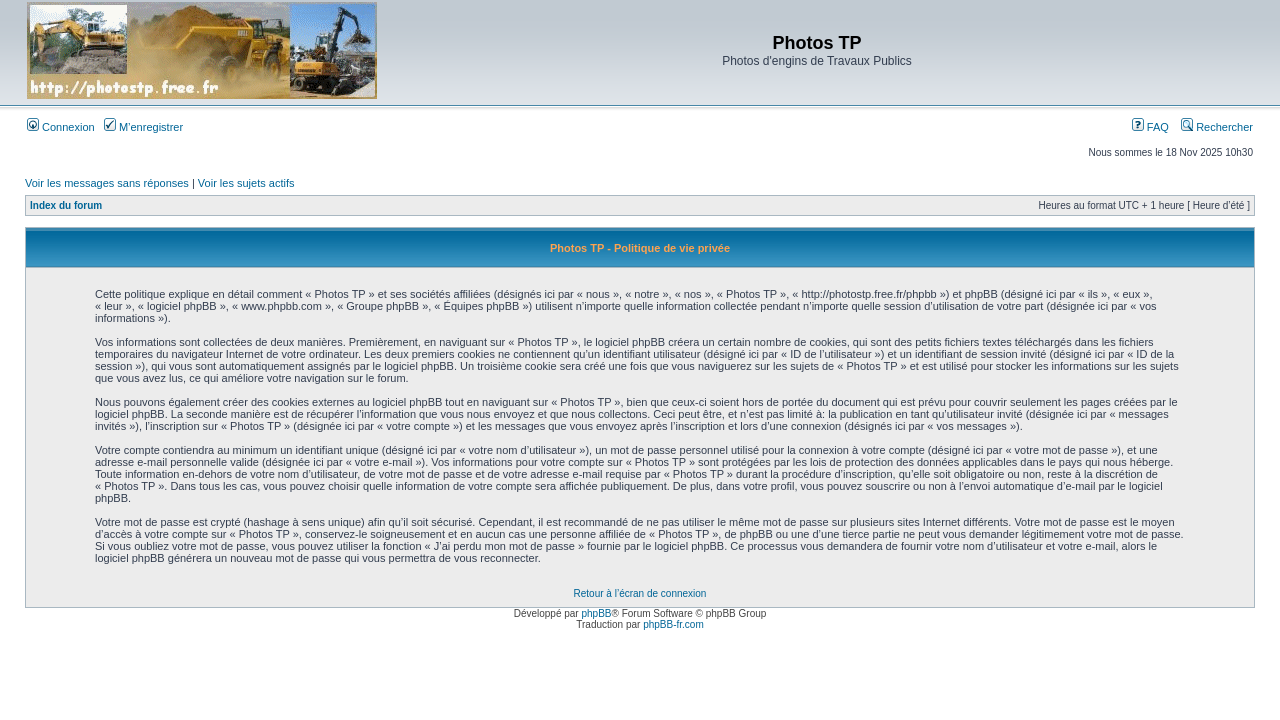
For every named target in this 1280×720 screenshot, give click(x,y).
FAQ (1150, 127)
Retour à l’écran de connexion (640, 593)
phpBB (596, 613)
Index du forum (66, 205)
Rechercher (1217, 127)
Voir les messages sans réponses (107, 183)
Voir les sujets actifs (246, 183)
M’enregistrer (143, 127)
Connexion (61, 127)
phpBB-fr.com (673, 624)
